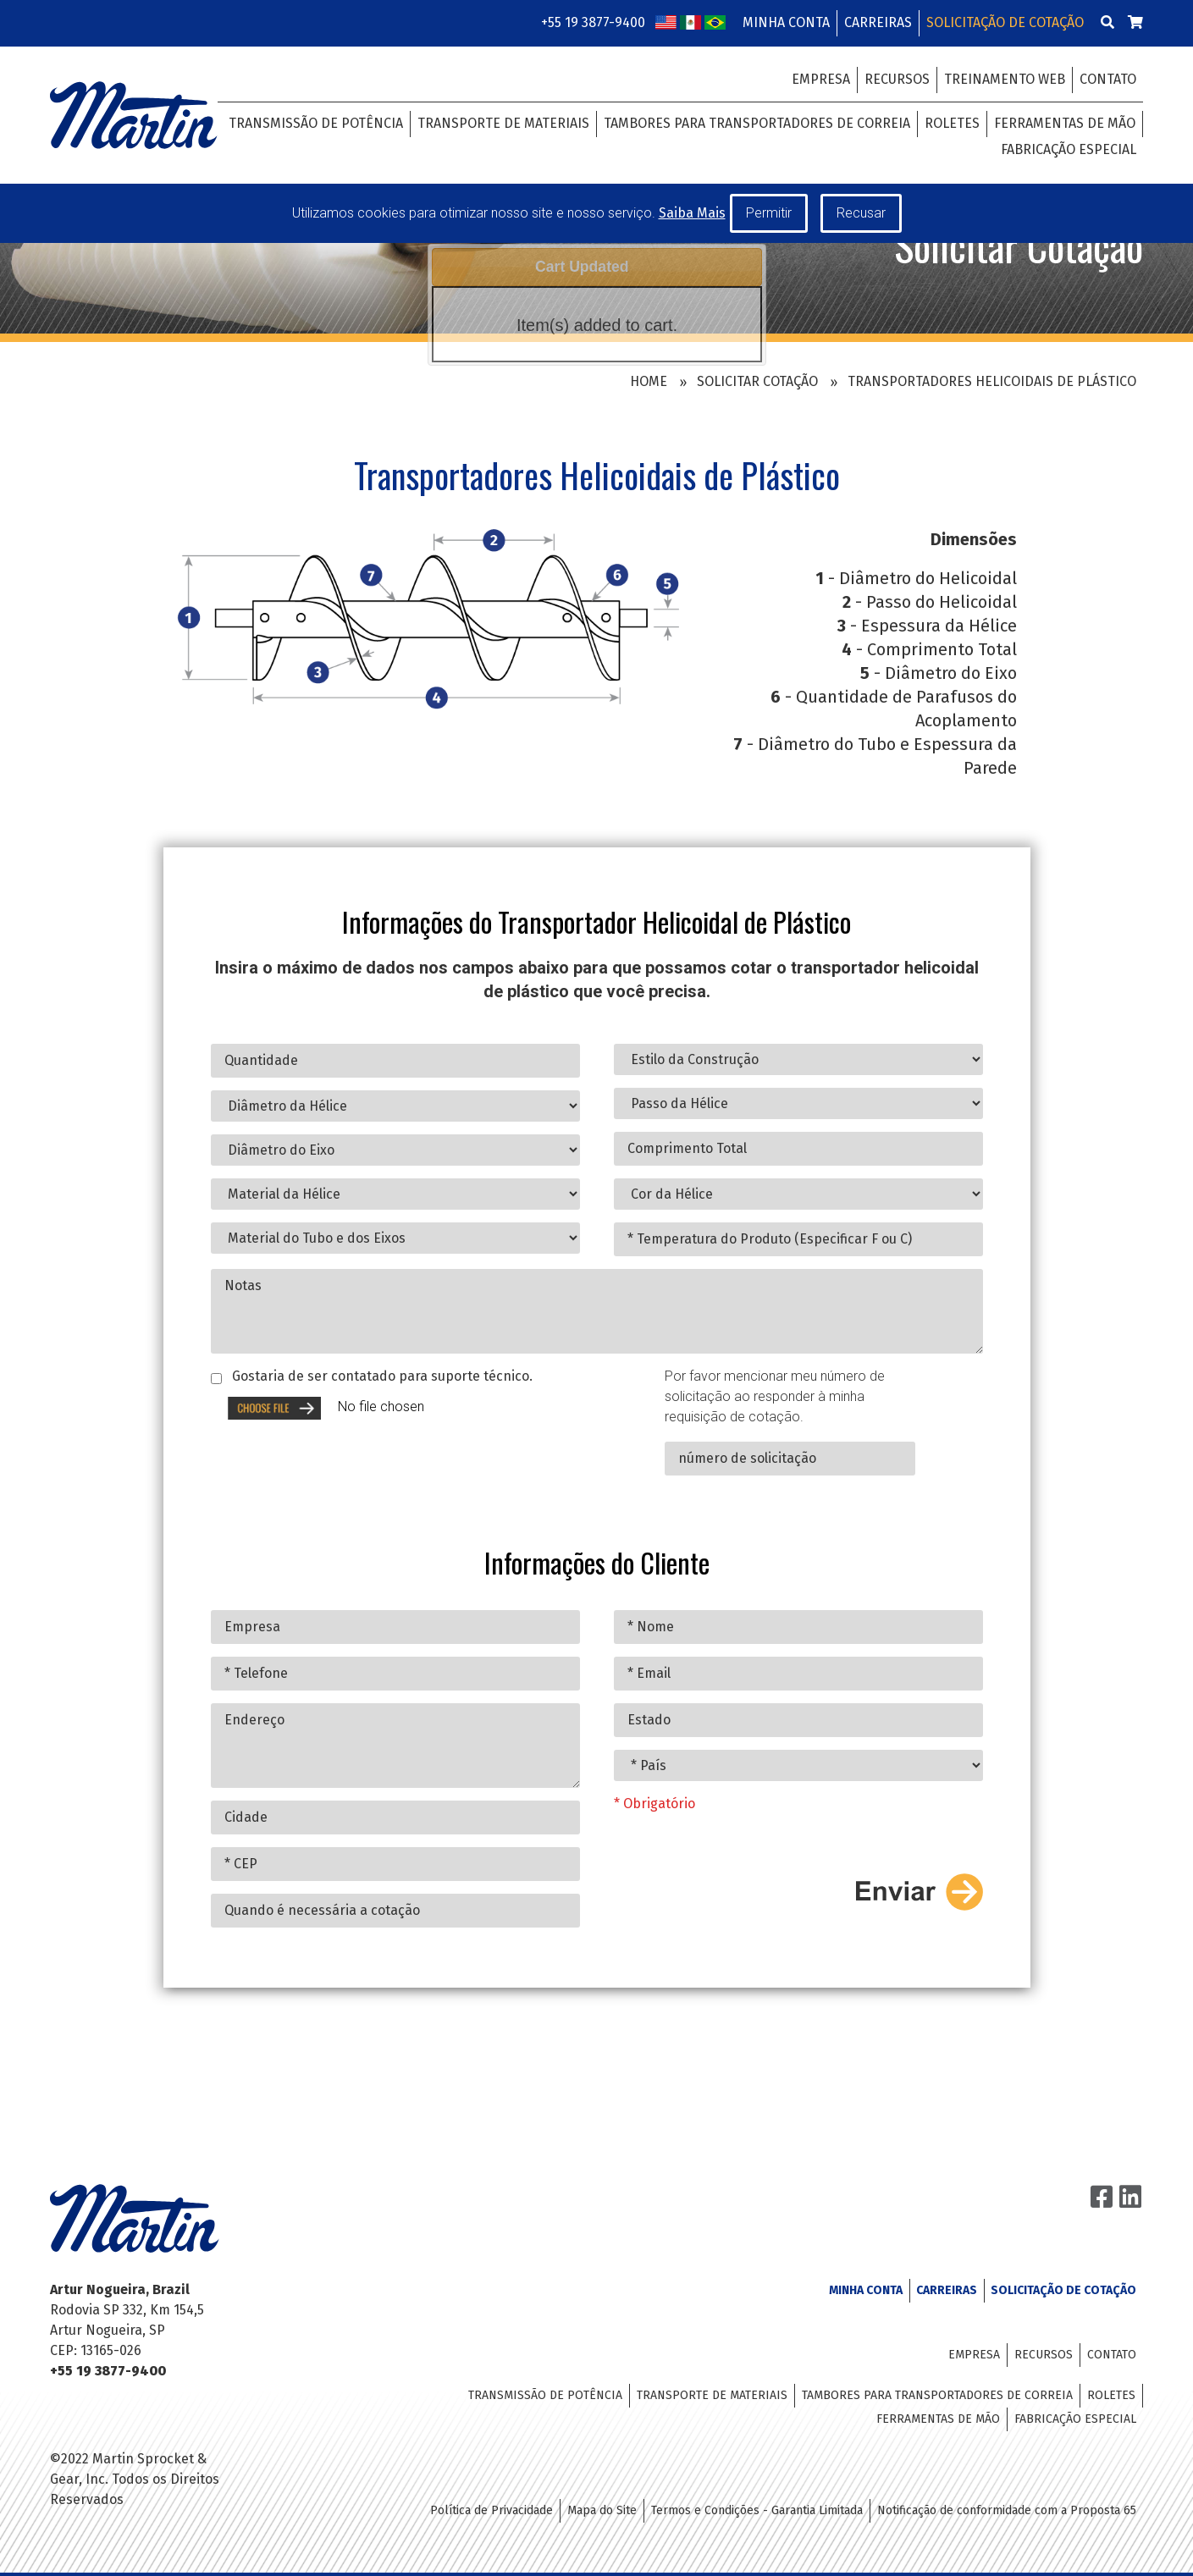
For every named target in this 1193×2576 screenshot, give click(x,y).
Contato (1108, 79)
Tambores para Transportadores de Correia (757, 123)
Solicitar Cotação (757, 381)
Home (648, 381)
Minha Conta (786, 22)
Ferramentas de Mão (1064, 123)
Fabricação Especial (1068, 149)
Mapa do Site (602, 2510)
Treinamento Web (1004, 79)
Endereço (395, 1782)
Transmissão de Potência (316, 123)
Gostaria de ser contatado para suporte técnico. (382, 1412)
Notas (597, 1347)
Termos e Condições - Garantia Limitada (757, 2510)
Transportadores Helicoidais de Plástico (992, 381)
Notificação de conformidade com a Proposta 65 (1006, 2510)
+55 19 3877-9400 (593, 22)
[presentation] (854, 1863)
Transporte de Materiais (503, 123)
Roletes (952, 123)
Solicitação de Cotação (1005, 22)
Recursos (897, 79)
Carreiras (878, 22)
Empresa (821, 79)
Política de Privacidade (491, 2510)
